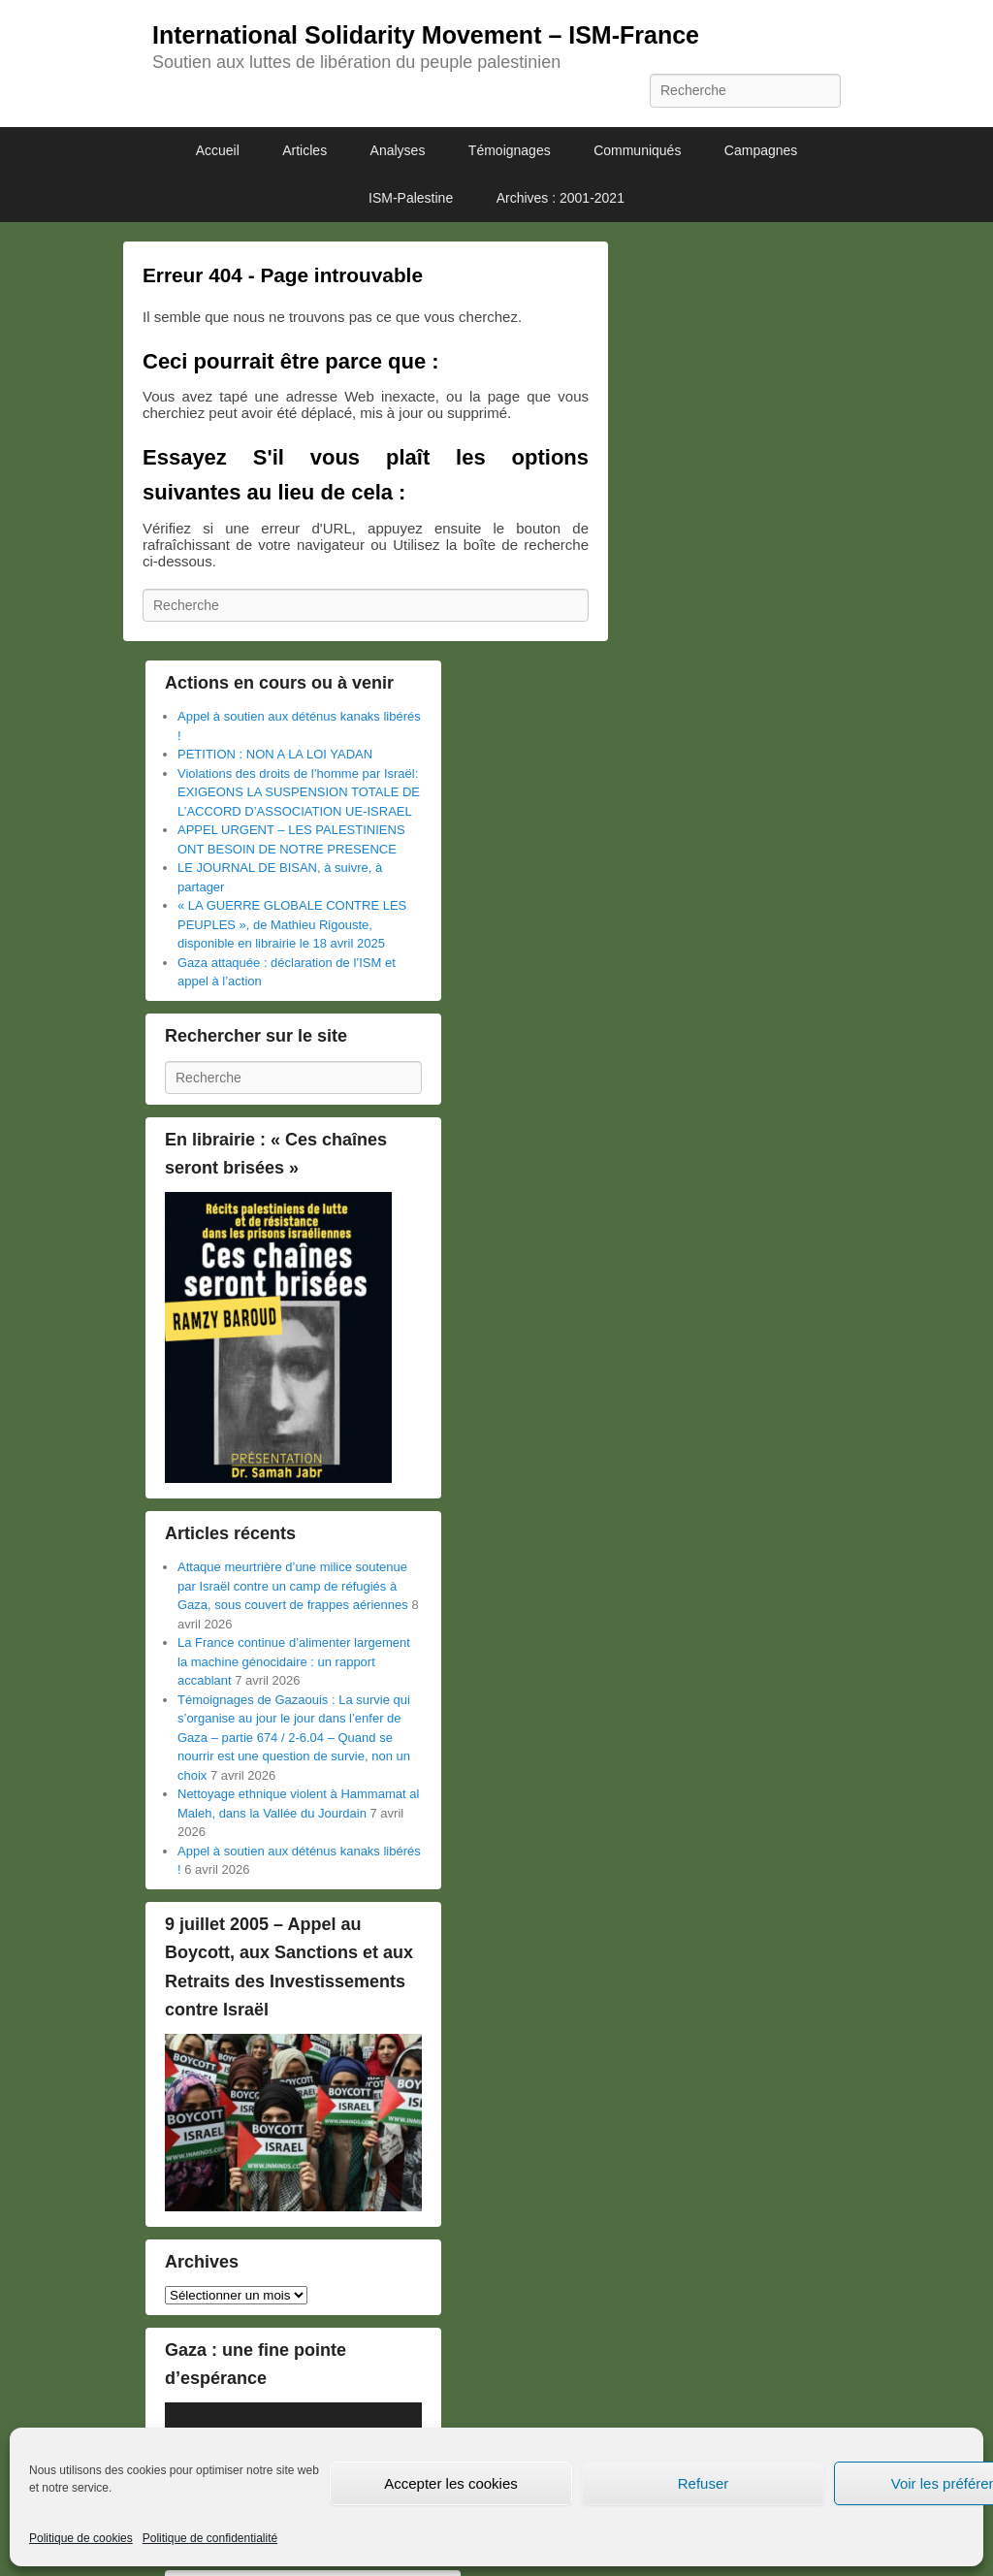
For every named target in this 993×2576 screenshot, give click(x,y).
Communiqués (637, 150)
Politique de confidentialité (210, 2538)
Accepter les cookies (451, 2483)
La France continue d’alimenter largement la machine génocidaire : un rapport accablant (293, 1661)
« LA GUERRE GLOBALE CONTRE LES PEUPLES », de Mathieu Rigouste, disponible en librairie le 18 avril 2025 (291, 924)
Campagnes (761, 150)
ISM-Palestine (410, 198)
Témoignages (509, 150)
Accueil (218, 150)
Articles (304, 150)
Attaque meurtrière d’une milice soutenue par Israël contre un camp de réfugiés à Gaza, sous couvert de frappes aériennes (292, 1586)
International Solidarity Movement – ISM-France (425, 34)
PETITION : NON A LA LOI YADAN (274, 754)
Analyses (398, 150)
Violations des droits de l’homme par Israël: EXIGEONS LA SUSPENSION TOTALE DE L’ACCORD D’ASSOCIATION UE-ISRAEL (298, 792)
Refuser (703, 2483)
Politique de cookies (81, 2538)
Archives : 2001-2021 (560, 198)
